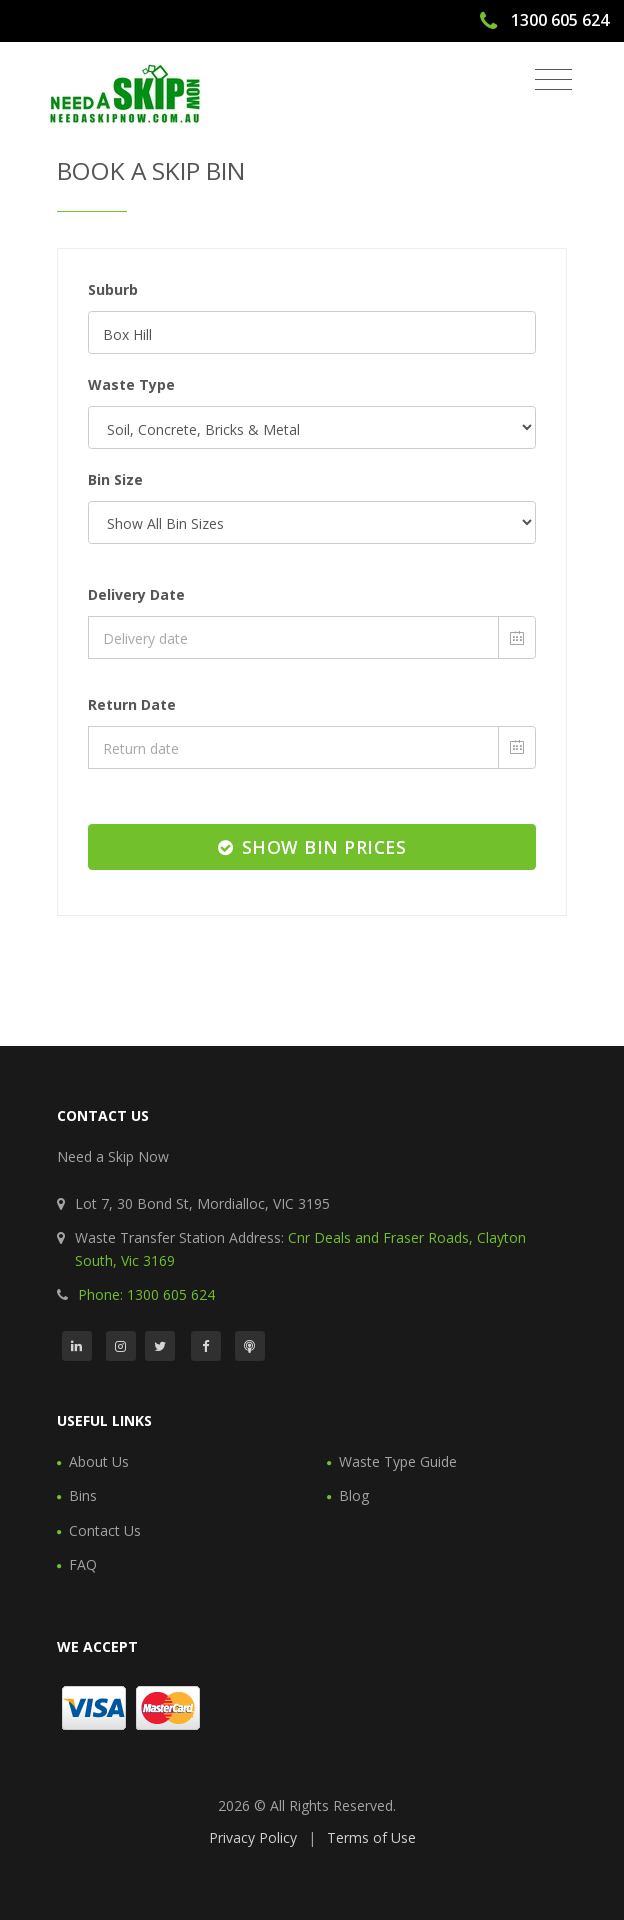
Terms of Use (371, 1837)
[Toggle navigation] (553, 80)
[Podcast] (250, 1346)
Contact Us (105, 1530)
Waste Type (131, 384)
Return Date (132, 704)
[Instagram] (121, 1346)
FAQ (83, 1564)
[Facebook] (206, 1346)
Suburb (113, 289)
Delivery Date (136, 594)
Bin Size (115, 479)
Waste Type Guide (398, 1461)
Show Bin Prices (312, 847)
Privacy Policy (253, 1837)
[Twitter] (160, 1346)
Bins (83, 1495)
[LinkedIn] (77, 1346)
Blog (354, 1495)
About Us (99, 1461)
